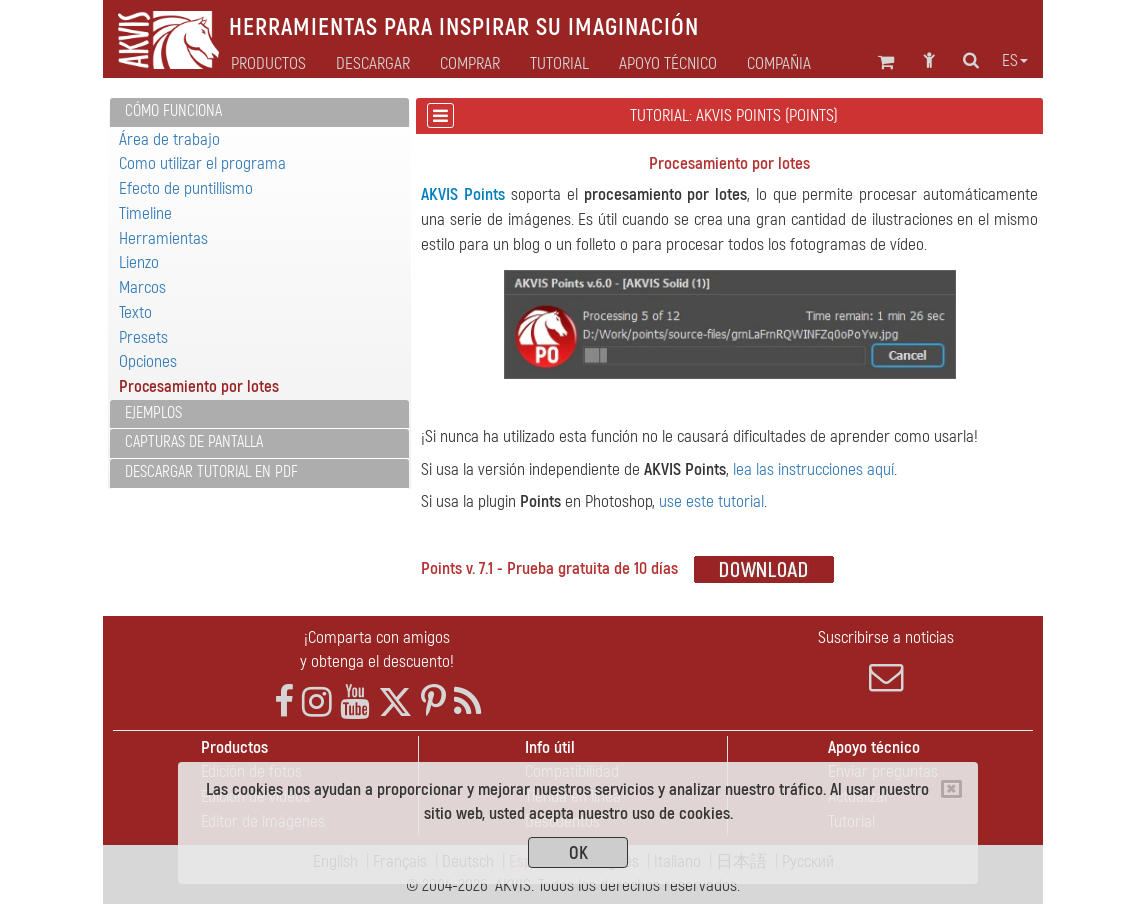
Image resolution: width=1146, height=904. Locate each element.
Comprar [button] (470, 64)
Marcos (142, 287)
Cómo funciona (173, 111)
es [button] (1015, 61)
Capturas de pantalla (194, 442)
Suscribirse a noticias (886, 661)
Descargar (373, 64)
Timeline (145, 213)
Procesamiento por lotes (199, 386)
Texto (135, 312)
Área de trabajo (169, 139)
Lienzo (139, 262)
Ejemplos (153, 413)
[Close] (951, 789)
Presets (143, 337)
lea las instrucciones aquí (813, 469)
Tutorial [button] (559, 64)
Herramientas (163, 238)
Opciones (148, 361)
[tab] (259, 112)
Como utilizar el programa (202, 163)
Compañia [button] (779, 64)
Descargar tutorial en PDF (211, 472)
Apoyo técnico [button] (668, 64)
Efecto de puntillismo (186, 188)
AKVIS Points (463, 194)
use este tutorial (711, 501)
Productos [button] (268, 64)
